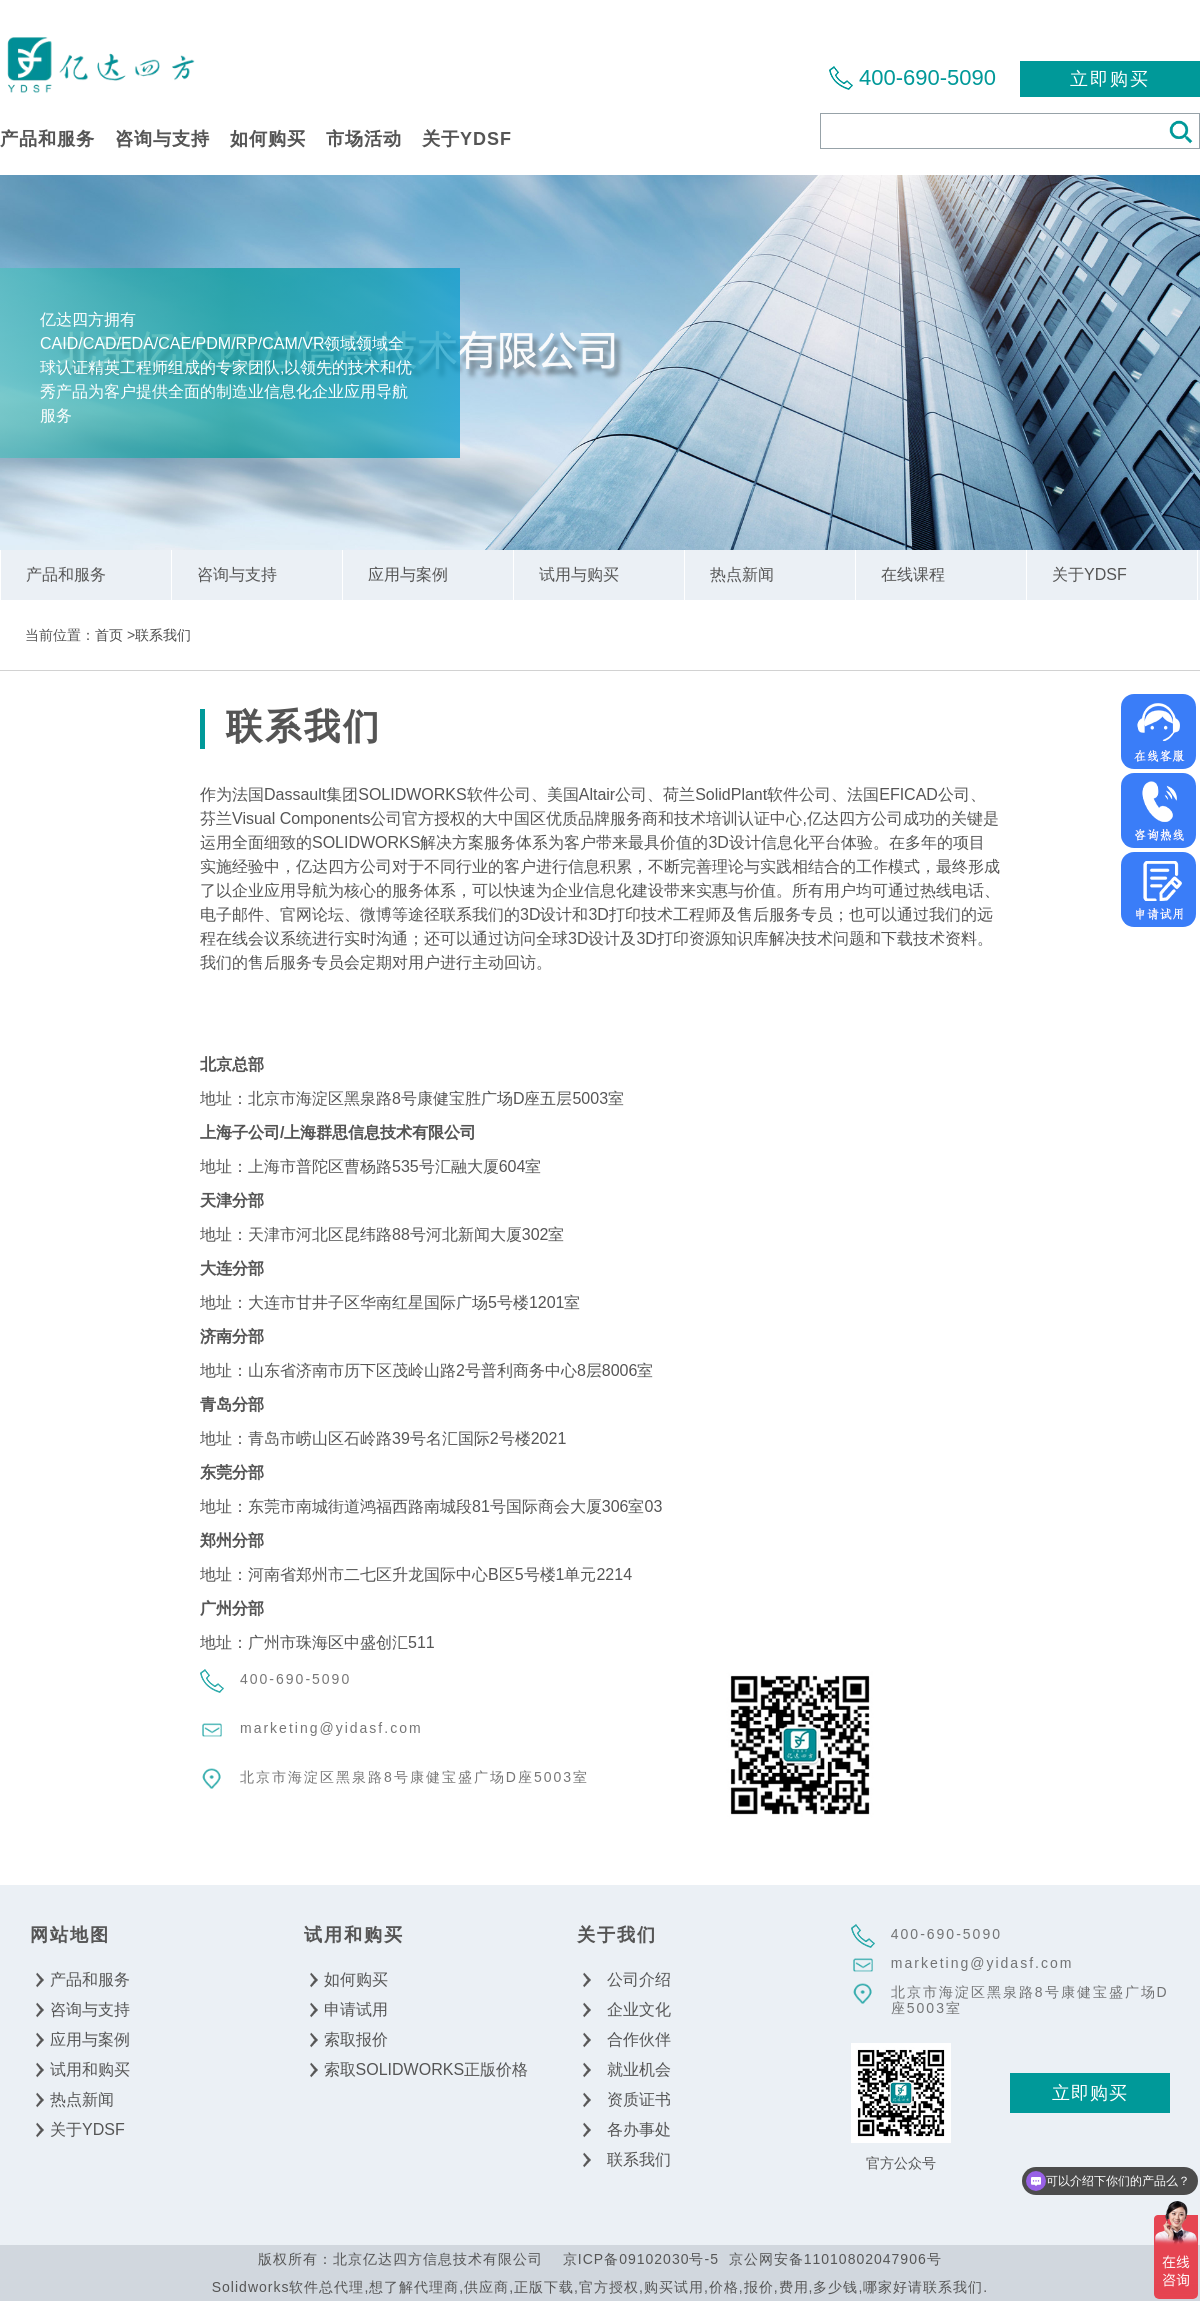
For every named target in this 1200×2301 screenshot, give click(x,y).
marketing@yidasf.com (331, 1728)
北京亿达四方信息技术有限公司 (100, 63)
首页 (109, 635)
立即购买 (1110, 79)
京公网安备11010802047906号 (835, 2259)
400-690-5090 (927, 77)
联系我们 (163, 635)
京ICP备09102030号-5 (641, 2259)
